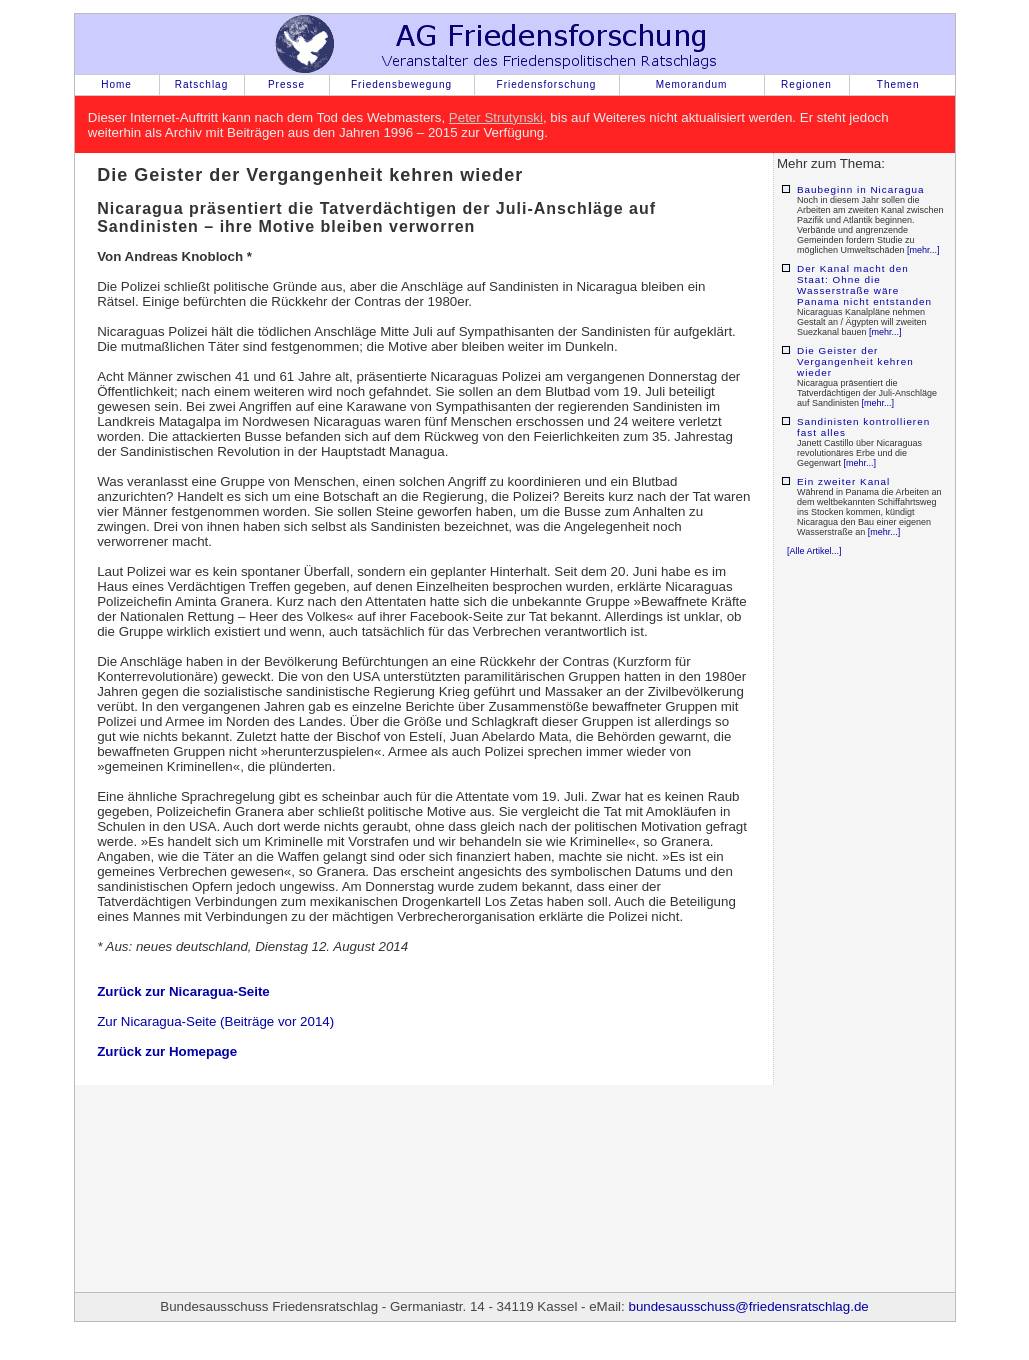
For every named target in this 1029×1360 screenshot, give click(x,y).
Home (116, 84)
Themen (898, 84)
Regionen (806, 84)
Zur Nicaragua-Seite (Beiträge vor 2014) (215, 1021)
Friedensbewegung (401, 84)
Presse (286, 84)
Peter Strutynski (496, 117)
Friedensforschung (547, 84)
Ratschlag (201, 84)
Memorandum (692, 84)
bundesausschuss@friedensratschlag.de (748, 1306)
